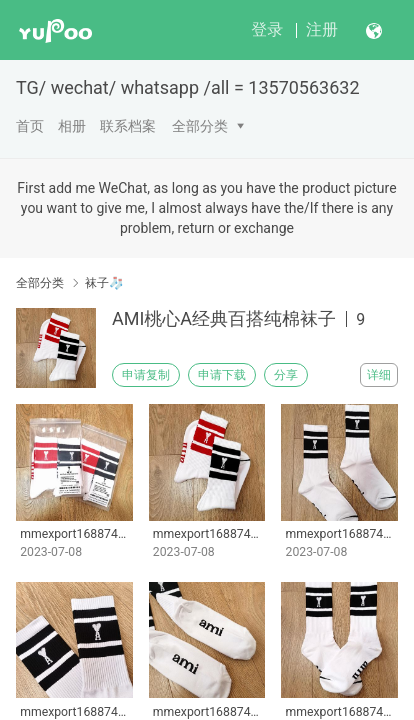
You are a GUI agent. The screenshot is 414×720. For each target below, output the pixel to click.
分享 (286, 375)
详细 (379, 375)
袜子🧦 (104, 283)
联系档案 (128, 126)
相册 (72, 126)
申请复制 (146, 375)
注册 (322, 29)
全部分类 (200, 126)
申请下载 (222, 375)
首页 (30, 126)
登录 (267, 29)
